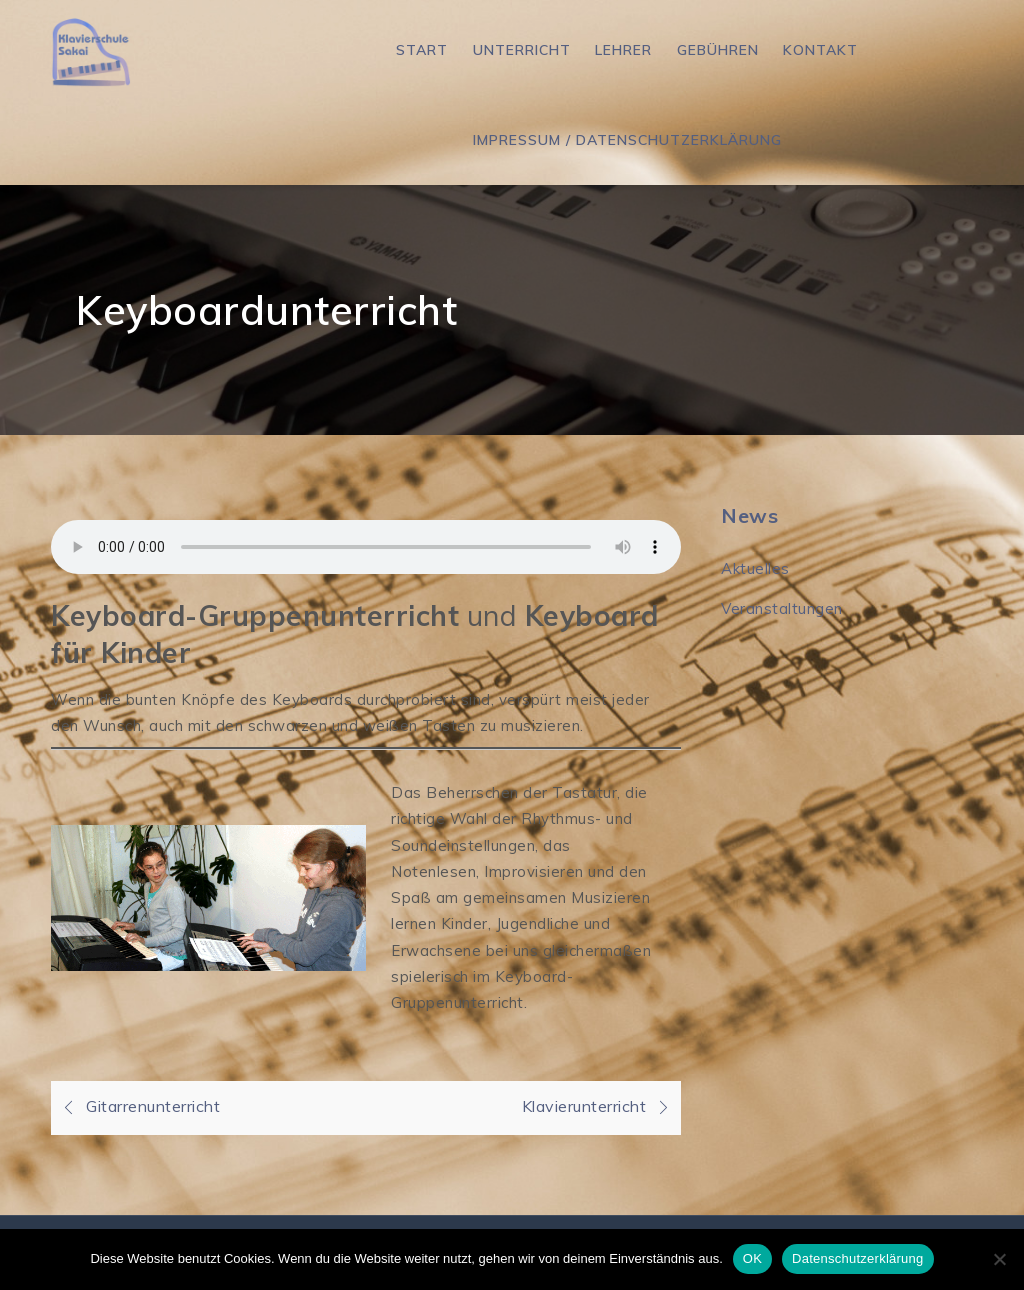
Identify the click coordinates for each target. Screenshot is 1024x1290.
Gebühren (718, 50)
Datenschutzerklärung (857, 1258)
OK (752, 1258)
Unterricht (522, 50)
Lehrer (623, 50)
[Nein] (999, 1259)
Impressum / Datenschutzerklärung (627, 140)
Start (422, 50)
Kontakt (820, 50)
